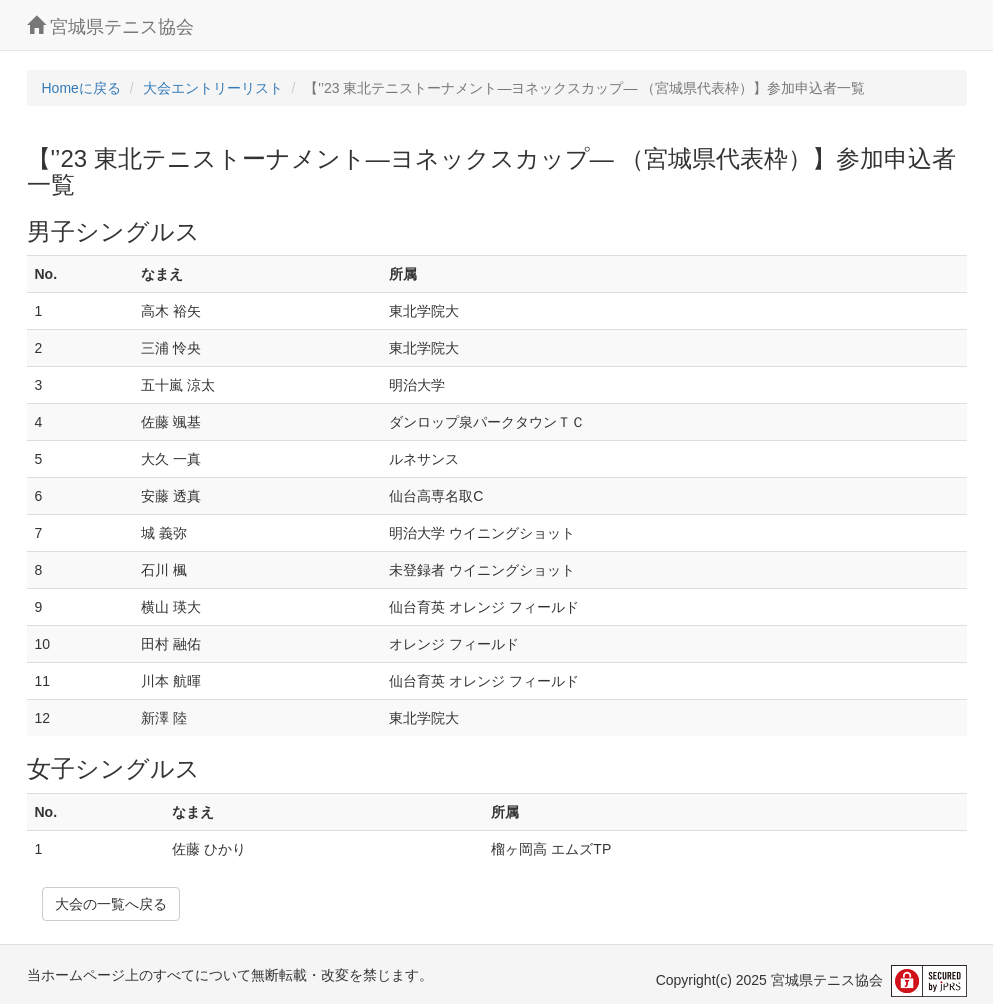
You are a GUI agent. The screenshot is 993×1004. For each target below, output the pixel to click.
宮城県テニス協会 (110, 26)
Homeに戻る (81, 88)
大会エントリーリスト (213, 88)
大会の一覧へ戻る (111, 904)
